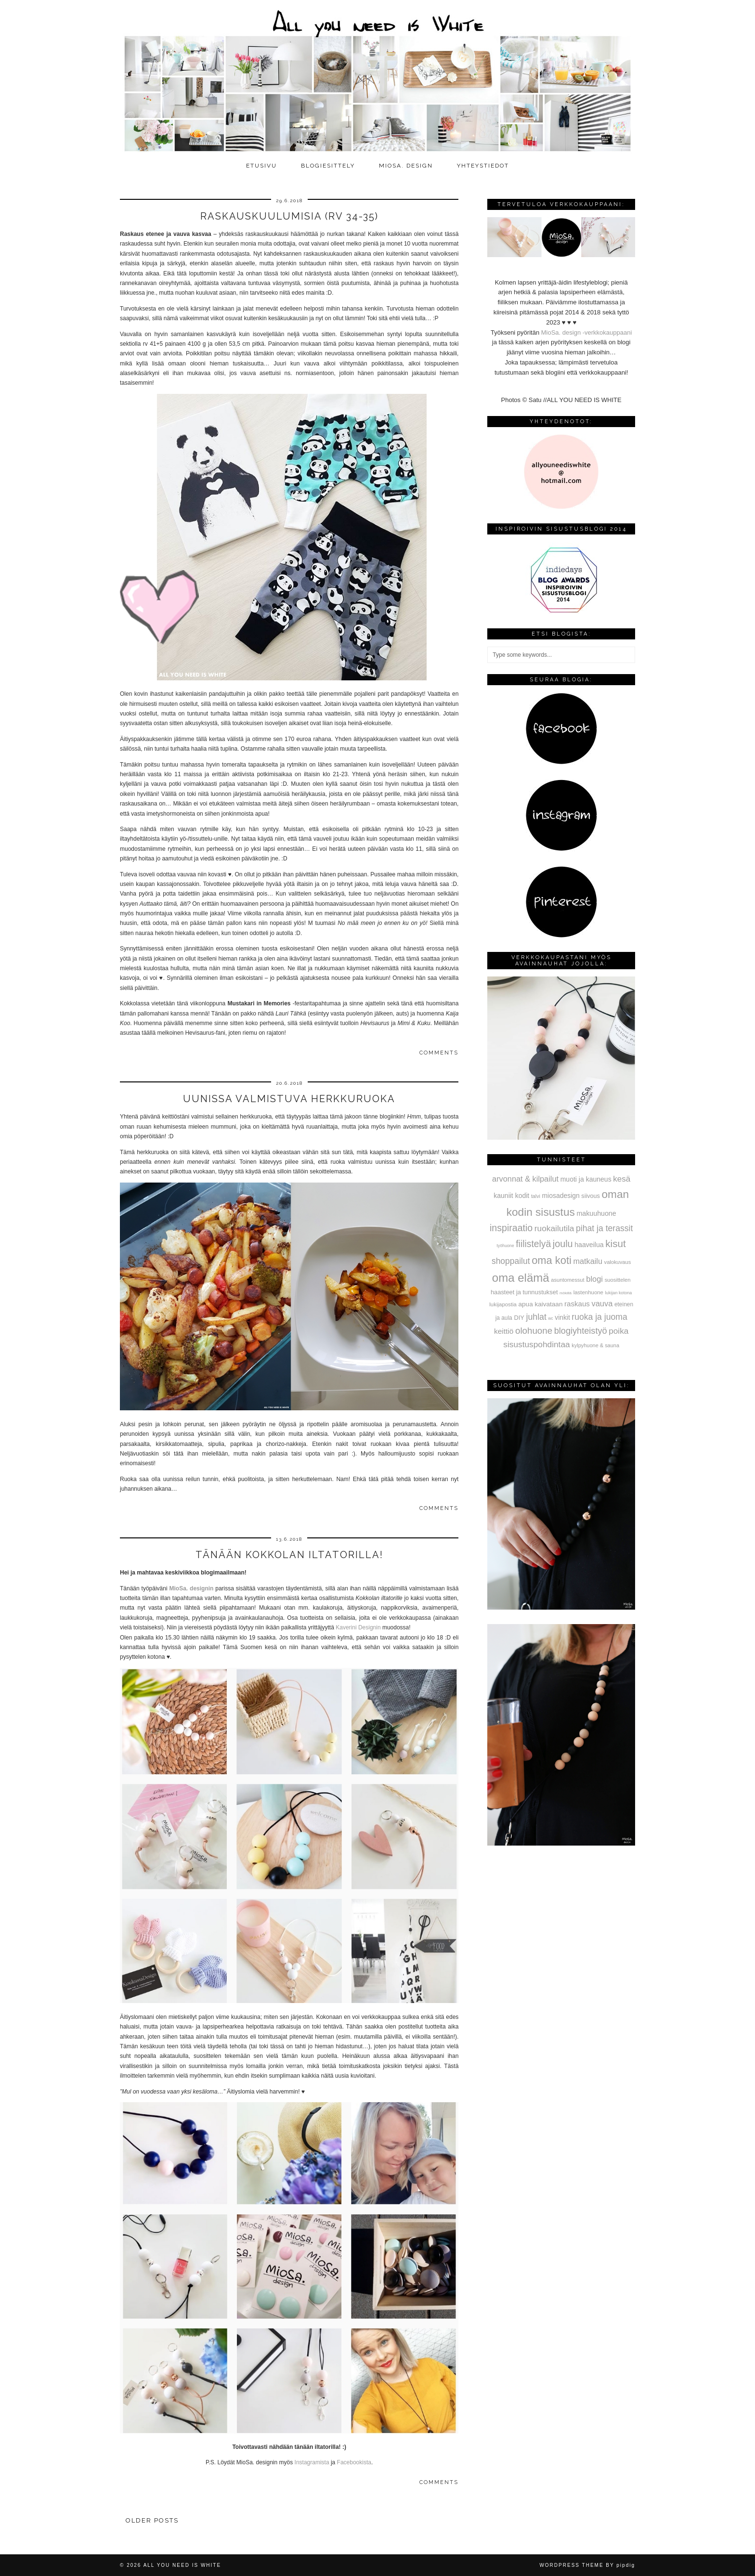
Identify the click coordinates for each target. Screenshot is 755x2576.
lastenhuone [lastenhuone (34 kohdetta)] (588, 1292)
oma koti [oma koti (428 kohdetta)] (552, 1260)
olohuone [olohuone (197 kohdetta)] (533, 1331)
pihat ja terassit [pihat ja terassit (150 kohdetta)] (604, 1228)
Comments (438, 1053)
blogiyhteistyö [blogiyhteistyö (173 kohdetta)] (580, 1331)
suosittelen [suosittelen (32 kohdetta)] (618, 1280)
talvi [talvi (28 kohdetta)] (535, 1196)
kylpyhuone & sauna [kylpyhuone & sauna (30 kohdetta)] (595, 1345)
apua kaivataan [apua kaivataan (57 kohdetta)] (541, 1304)
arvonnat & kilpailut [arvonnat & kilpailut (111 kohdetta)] (525, 1178)
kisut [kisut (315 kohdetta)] (615, 1243)
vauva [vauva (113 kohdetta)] (601, 1303)
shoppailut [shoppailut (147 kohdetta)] (511, 1261)
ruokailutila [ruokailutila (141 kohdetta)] (554, 1228)
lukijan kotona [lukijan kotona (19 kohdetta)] (618, 1292)
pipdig (625, 2565)
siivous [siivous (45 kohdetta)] (590, 1196)
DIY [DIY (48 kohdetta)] (519, 1317)
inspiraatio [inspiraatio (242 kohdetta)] (511, 1228)
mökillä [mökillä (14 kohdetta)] (566, 1293)
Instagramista (312, 2462)
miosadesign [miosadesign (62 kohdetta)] (560, 1195)
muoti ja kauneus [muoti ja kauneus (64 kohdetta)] (586, 1179)
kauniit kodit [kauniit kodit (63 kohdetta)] (511, 1195)
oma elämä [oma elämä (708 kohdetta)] (520, 1277)
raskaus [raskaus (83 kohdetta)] (577, 1304)
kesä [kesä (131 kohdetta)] (621, 1179)
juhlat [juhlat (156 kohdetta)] (536, 1317)
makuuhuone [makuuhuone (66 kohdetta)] (596, 1213)
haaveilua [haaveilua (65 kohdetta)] (588, 1245)
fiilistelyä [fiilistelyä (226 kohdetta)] (533, 1244)
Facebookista (354, 2462)
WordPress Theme (571, 2565)
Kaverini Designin (358, 1627)
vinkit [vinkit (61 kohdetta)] (562, 1317)
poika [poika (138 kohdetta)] (618, 1331)
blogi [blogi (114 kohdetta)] (594, 1279)
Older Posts (152, 2520)
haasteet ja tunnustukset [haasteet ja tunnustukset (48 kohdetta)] (524, 1292)
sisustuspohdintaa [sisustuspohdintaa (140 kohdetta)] (536, 1344)
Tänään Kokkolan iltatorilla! (289, 1555)
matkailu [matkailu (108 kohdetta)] (587, 1261)
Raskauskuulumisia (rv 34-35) (289, 216)
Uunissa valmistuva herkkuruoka (289, 1099)
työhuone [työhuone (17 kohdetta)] (505, 1245)
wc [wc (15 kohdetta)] (550, 1318)
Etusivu (261, 165)
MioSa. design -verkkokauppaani (586, 332)
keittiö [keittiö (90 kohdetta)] (503, 1331)
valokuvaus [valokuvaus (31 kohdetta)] (617, 1262)
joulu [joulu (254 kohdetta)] (563, 1243)
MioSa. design (406, 165)
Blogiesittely (328, 165)
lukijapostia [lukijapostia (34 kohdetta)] (503, 1304)
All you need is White (182, 2565)
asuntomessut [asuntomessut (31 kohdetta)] (567, 1280)
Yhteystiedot (483, 165)
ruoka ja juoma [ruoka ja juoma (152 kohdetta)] (599, 1317)
